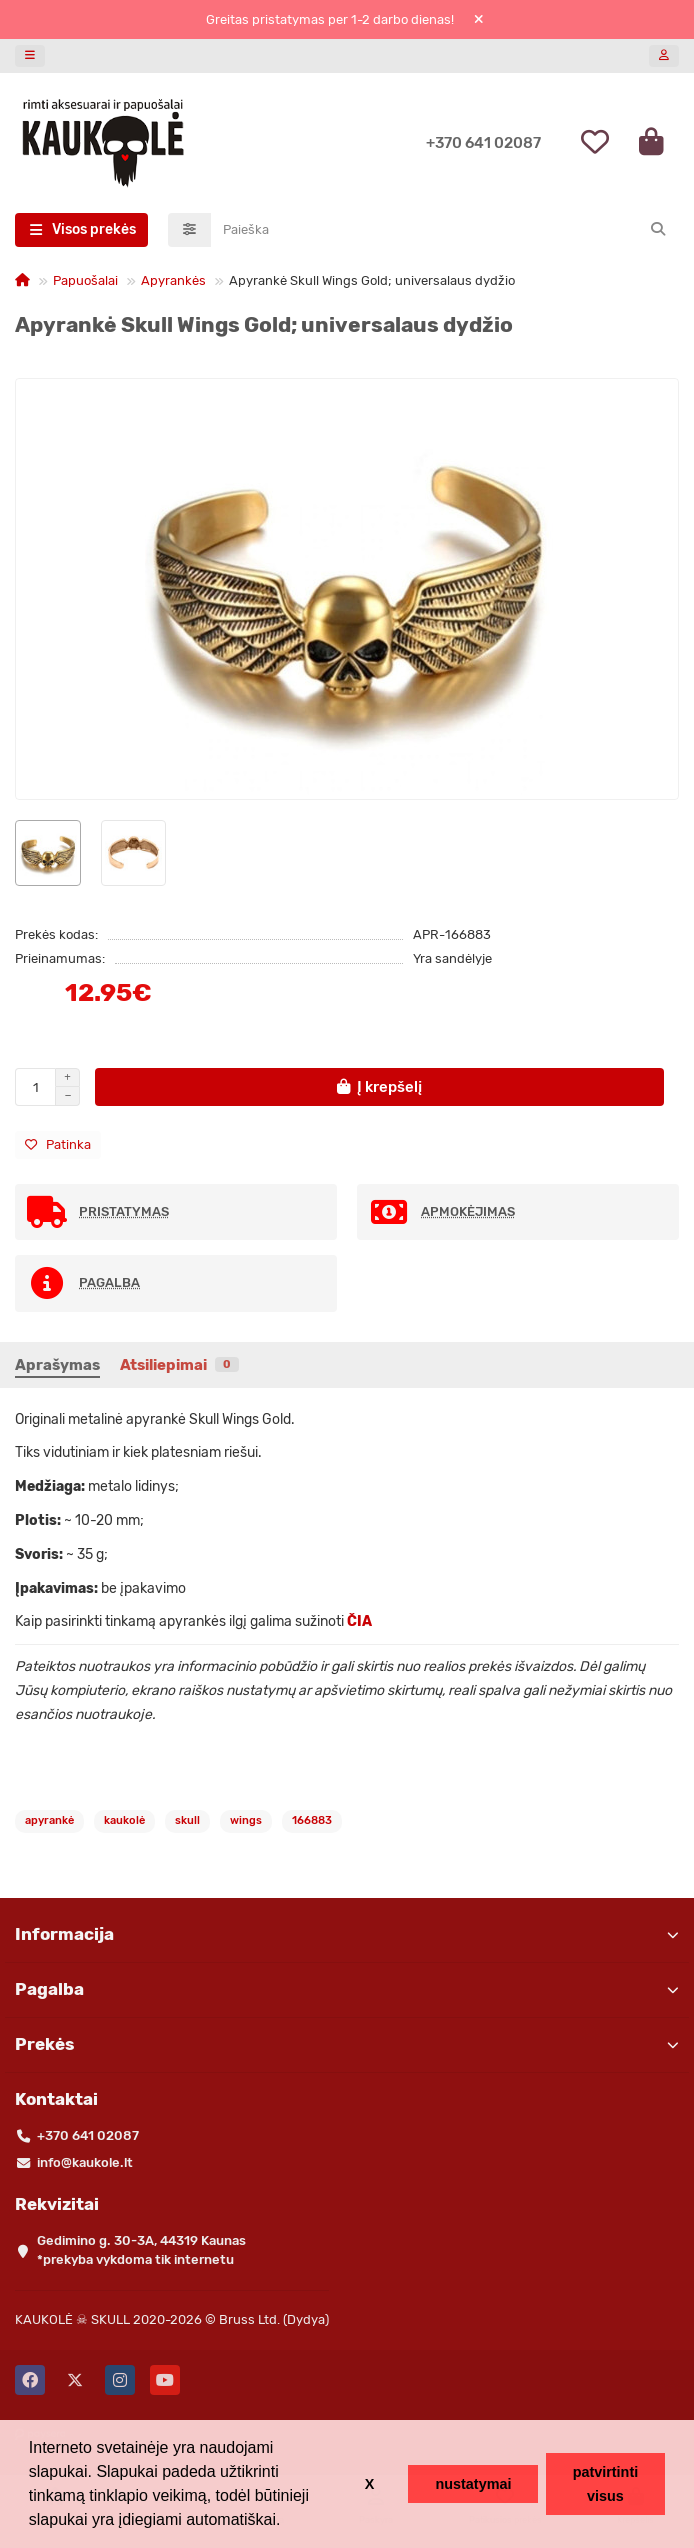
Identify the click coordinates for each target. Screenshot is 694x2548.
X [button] (370, 2484)
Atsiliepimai (179, 1365)
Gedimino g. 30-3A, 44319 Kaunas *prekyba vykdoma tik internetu (141, 2250)
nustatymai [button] (473, 2484)
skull (187, 1820)
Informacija (347, 1934)
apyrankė (49, 1820)
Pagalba (347, 1989)
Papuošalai (85, 280)
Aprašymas (57, 1365)
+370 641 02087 (483, 143)
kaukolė (124, 1820)
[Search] (445, 230)
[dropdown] (30, 56)
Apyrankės (173, 280)
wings (246, 1820)
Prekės (347, 2044)
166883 (312, 1820)
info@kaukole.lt (85, 2162)
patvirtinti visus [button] (606, 2484)
